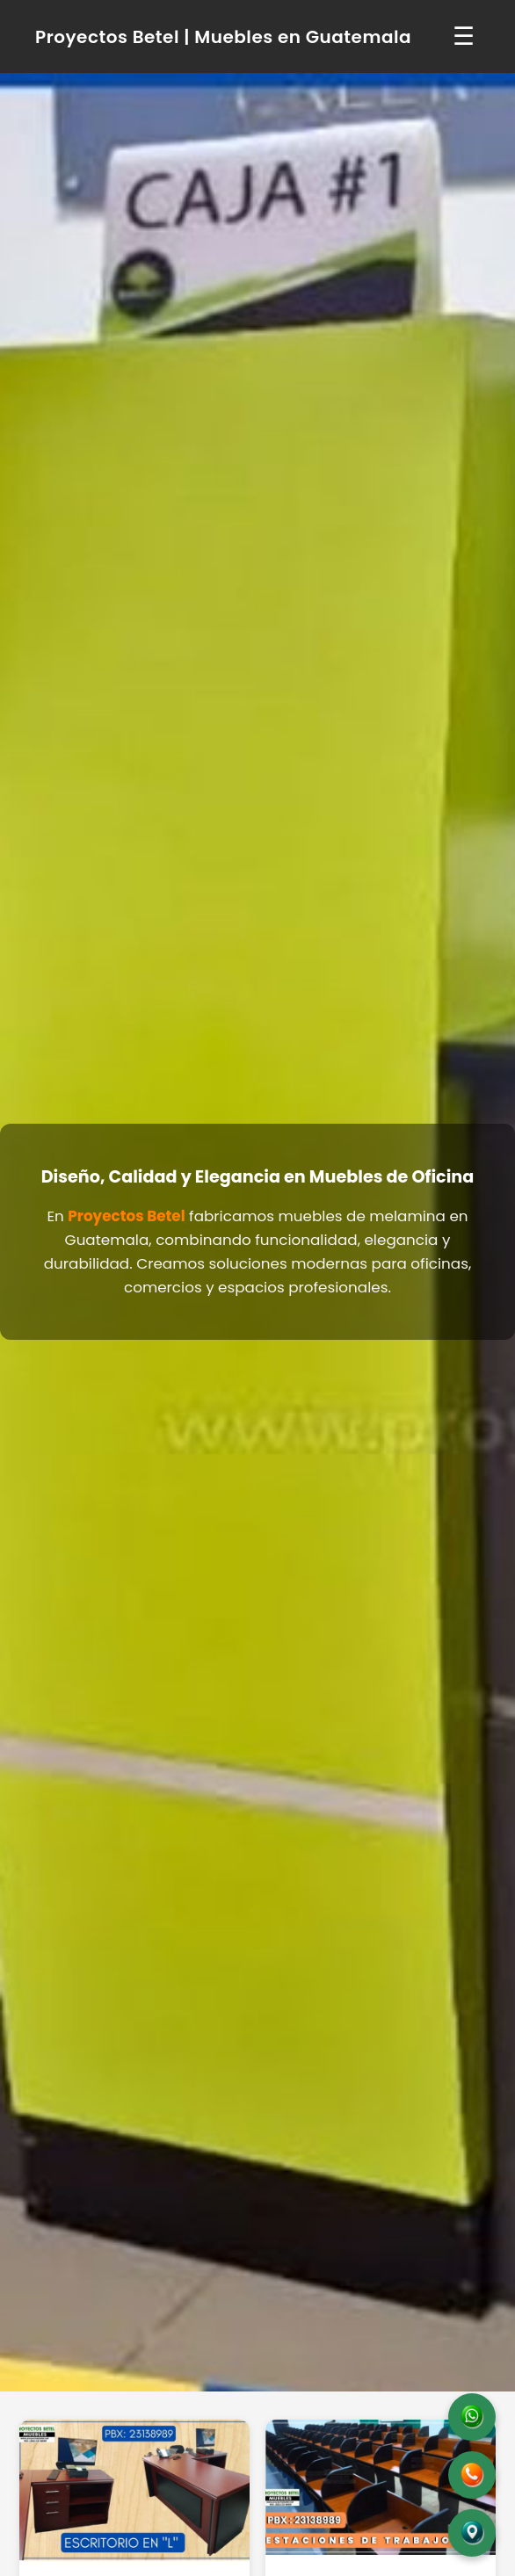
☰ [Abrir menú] (464, 36)
